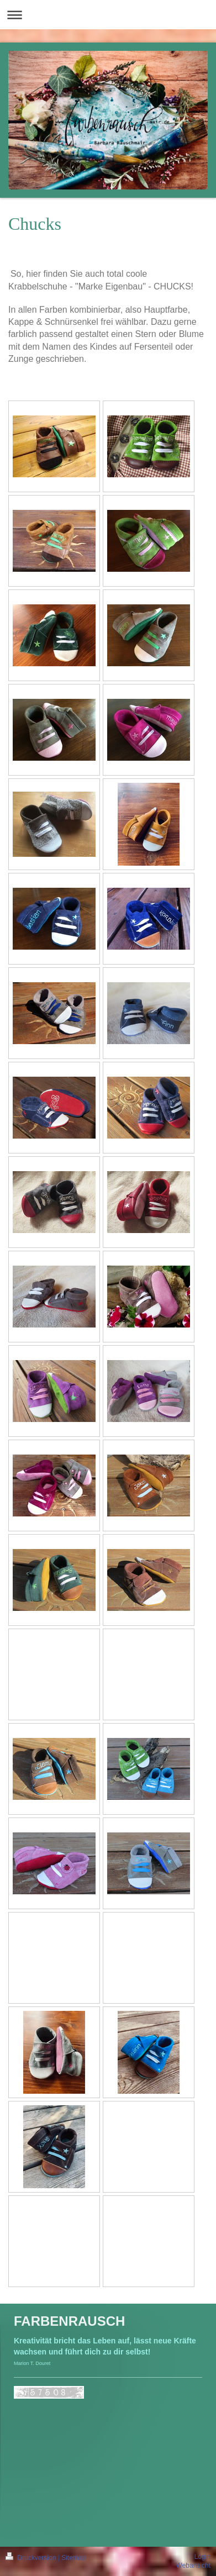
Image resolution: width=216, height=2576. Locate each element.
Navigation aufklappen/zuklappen (108, 15)
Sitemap (73, 2558)
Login (202, 2557)
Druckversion (32, 2558)
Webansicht (193, 2565)
